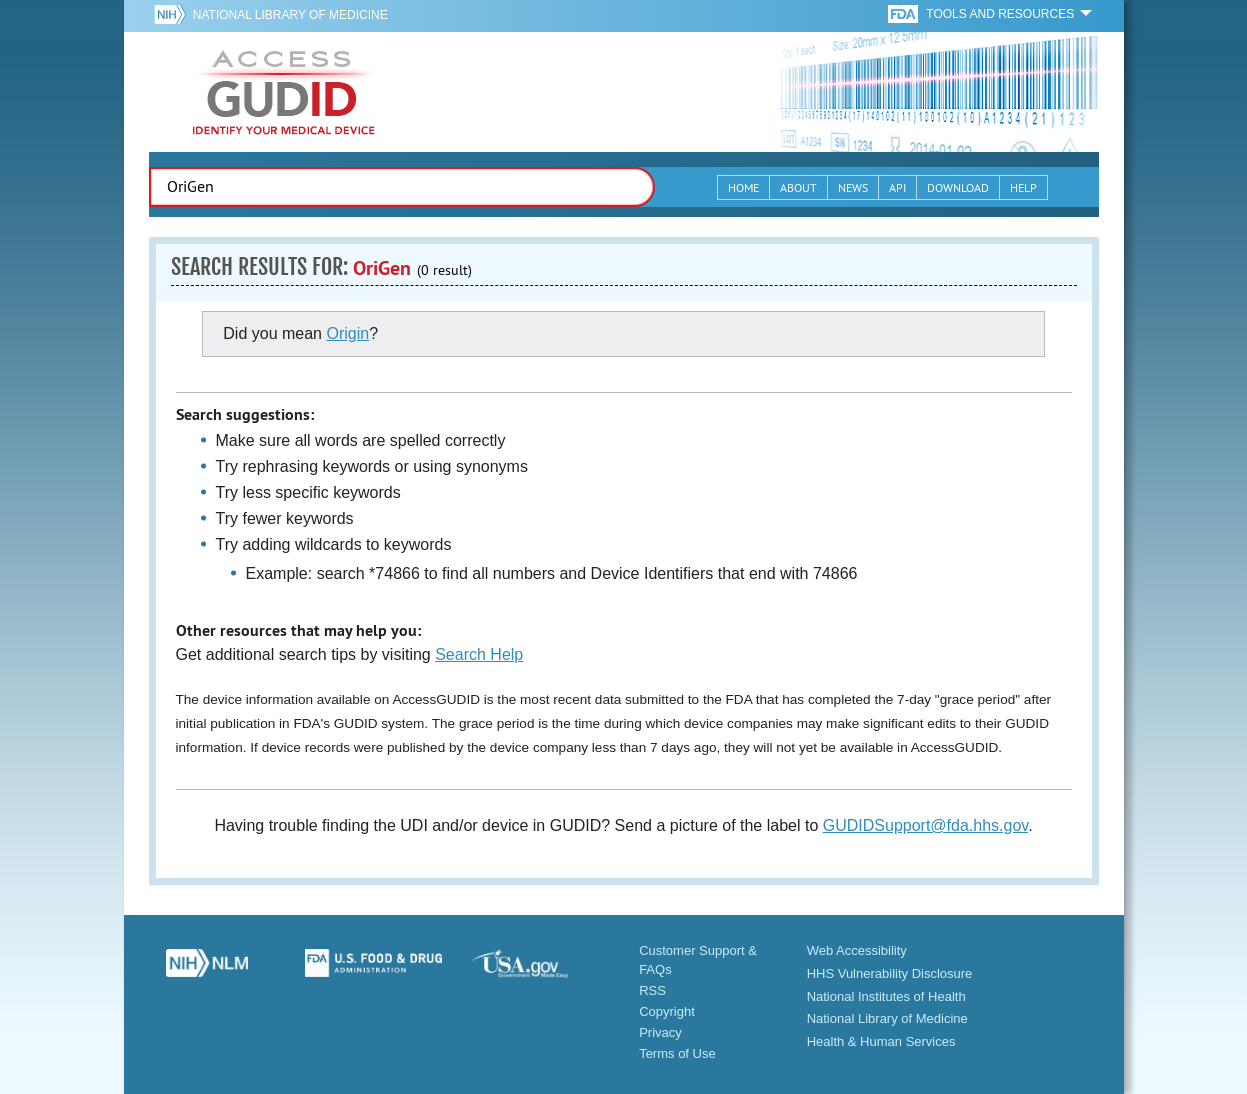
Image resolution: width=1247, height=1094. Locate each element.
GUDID (284, 92)
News (853, 187)
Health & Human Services (881, 1041)
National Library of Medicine (290, 15)
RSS (652, 990)
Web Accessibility (857, 950)
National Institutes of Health (886, 996)
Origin (347, 333)
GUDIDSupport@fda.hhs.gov (925, 825)
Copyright (667, 1011)
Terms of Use (677, 1053)
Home (743, 187)
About (798, 187)
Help (1023, 187)
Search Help (479, 654)
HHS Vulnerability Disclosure (890, 973)
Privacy (660, 1032)
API (897, 187)
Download (958, 187)
